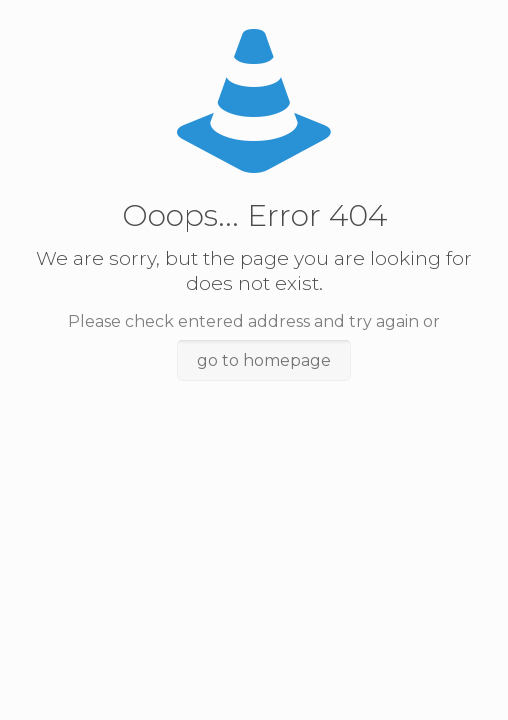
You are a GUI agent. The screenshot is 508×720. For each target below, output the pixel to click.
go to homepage (264, 360)
